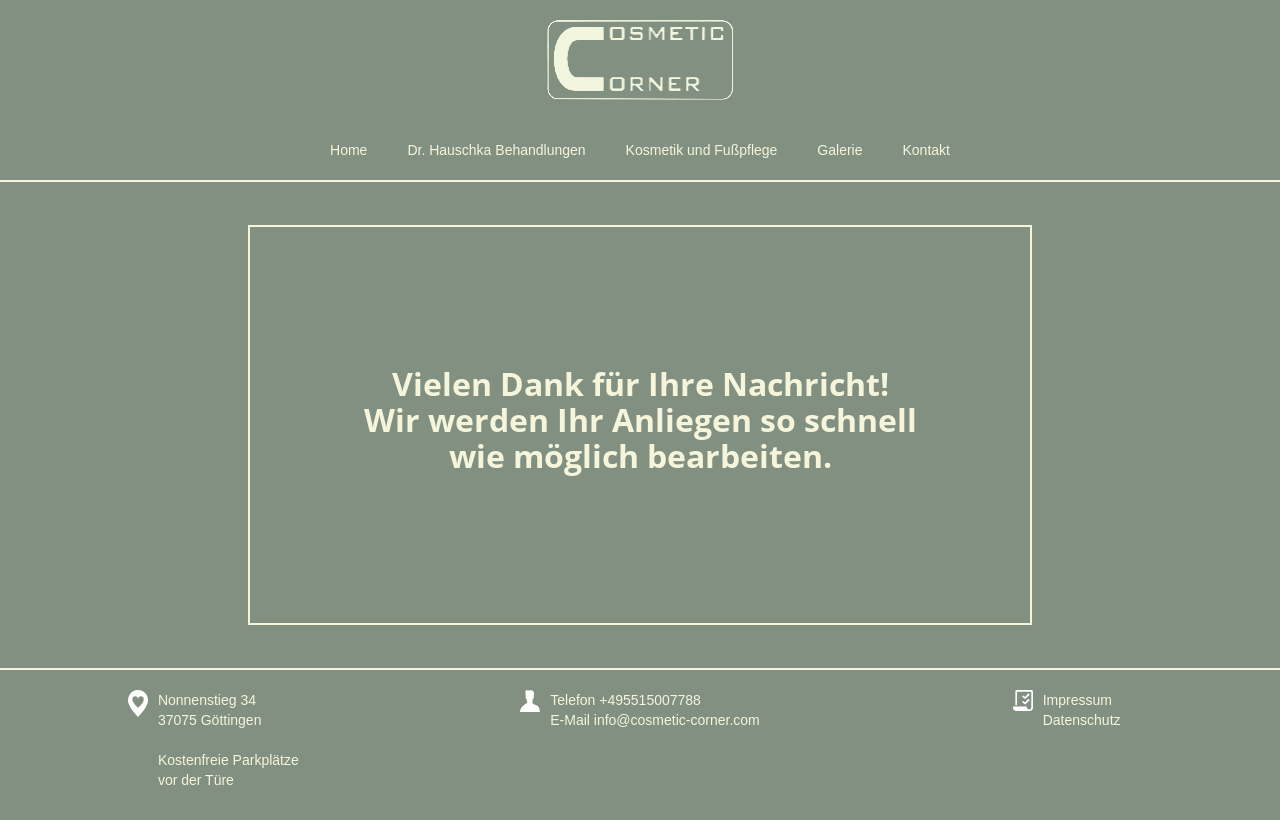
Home (348, 150)
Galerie (839, 150)
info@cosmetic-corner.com (677, 720)
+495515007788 (650, 700)
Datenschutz (1082, 720)
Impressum (1077, 700)
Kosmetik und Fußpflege (702, 150)
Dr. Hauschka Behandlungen (496, 150)
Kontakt (926, 150)
